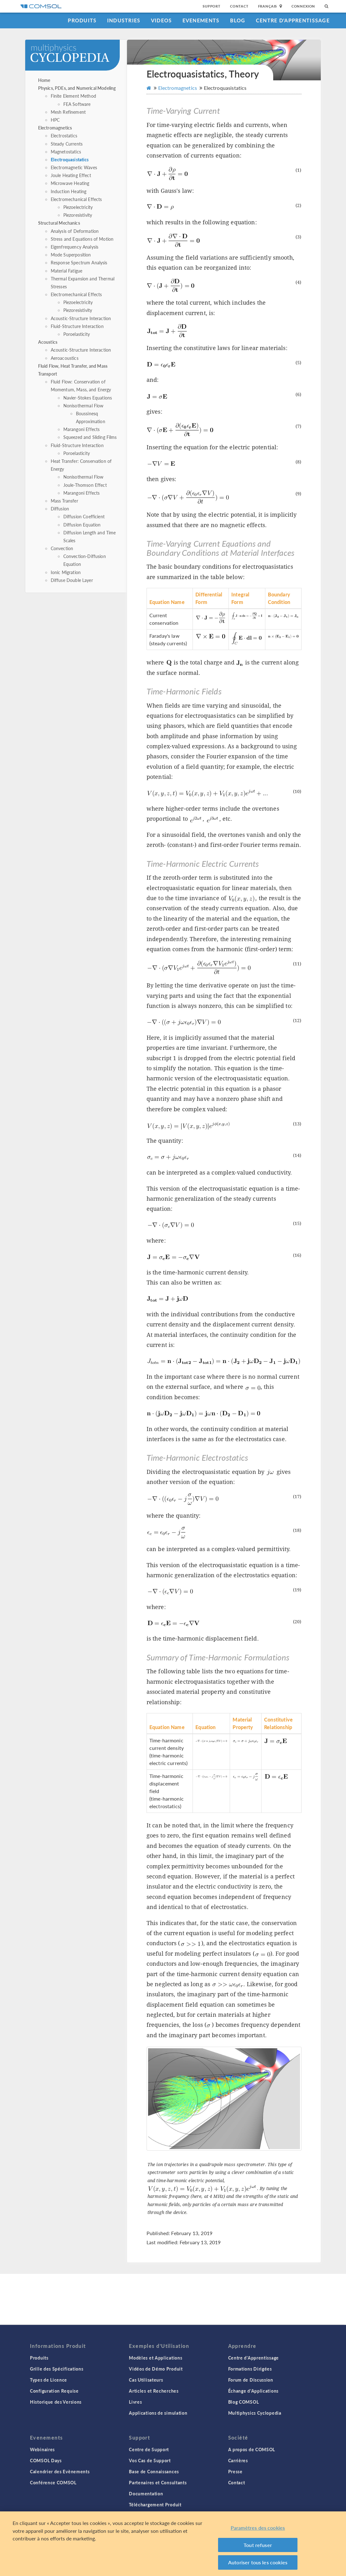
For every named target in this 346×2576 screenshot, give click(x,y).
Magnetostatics (66, 151)
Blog (237, 20)
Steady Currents (67, 144)
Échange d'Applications (253, 2391)
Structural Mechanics (59, 223)
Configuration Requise (54, 2391)
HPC (55, 120)
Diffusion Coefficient (84, 516)
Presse (235, 2471)
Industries (124, 20)
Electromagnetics (55, 127)
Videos (161, 20)
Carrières (238, 2460)
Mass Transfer (64, 500)
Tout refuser (258, 2545)
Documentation (146, 2493)
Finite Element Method (73, 96)
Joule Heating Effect (71, 175)
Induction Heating (69, 191)
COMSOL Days (46, 2460)
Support (212, 6)
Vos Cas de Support (150, 2460)
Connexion (303, 6)
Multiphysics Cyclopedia (254, 2413)
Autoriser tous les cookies (257, 2562)
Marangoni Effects (81, 429)
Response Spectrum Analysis (79, 262)
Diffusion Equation (82, 524)
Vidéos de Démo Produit (155, 2369)
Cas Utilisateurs (146, 2380)
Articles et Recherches (153, 2391)
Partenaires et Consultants (158, 2482)
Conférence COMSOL (53, 2482)
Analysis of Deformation (75, 231)
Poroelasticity (76, 334)
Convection (62, 548)
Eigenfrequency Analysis (74, 247)
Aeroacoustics (64, 358)
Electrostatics (64, 135)
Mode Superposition (71, 254)
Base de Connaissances (154, 2471)
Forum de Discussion (250, 2380)
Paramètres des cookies (258, 2527)
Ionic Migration (66, 572)
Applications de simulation (158, 2413)
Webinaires (42, 2449)
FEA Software (77, 104)
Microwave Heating (70, 183)
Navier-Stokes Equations (87, 397)
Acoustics (47, 342)
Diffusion (60, 508)
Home (44, 80)
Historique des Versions (56, 2402)
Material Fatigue (66, 270)
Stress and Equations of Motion (82, 239)
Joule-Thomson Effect (85, 485)
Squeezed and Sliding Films (90, 437)
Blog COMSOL (243, 2402)
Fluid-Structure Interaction (77, 326)
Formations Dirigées (250, 2369)
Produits (82, 20)
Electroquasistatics (70, 159)
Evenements (201, 20)
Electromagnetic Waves (74, 167)
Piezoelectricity (78, 207)
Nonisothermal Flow (83, 405)
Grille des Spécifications (57, 2369)
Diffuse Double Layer (72, 580)
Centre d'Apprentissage (293, 20)
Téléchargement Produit (155, 2504)
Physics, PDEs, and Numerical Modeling (77, 88)
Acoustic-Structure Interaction (81, 318)
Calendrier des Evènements (60, 2471)
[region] (173, 2543)
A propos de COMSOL (251, 2449)
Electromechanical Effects (76, 199)
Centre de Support (149, 2449)
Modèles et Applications (155, 2358)
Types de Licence (48, 2380)
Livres (135, 2402)
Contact (239, 6)
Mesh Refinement (68, 112)
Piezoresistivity (77, 215)
